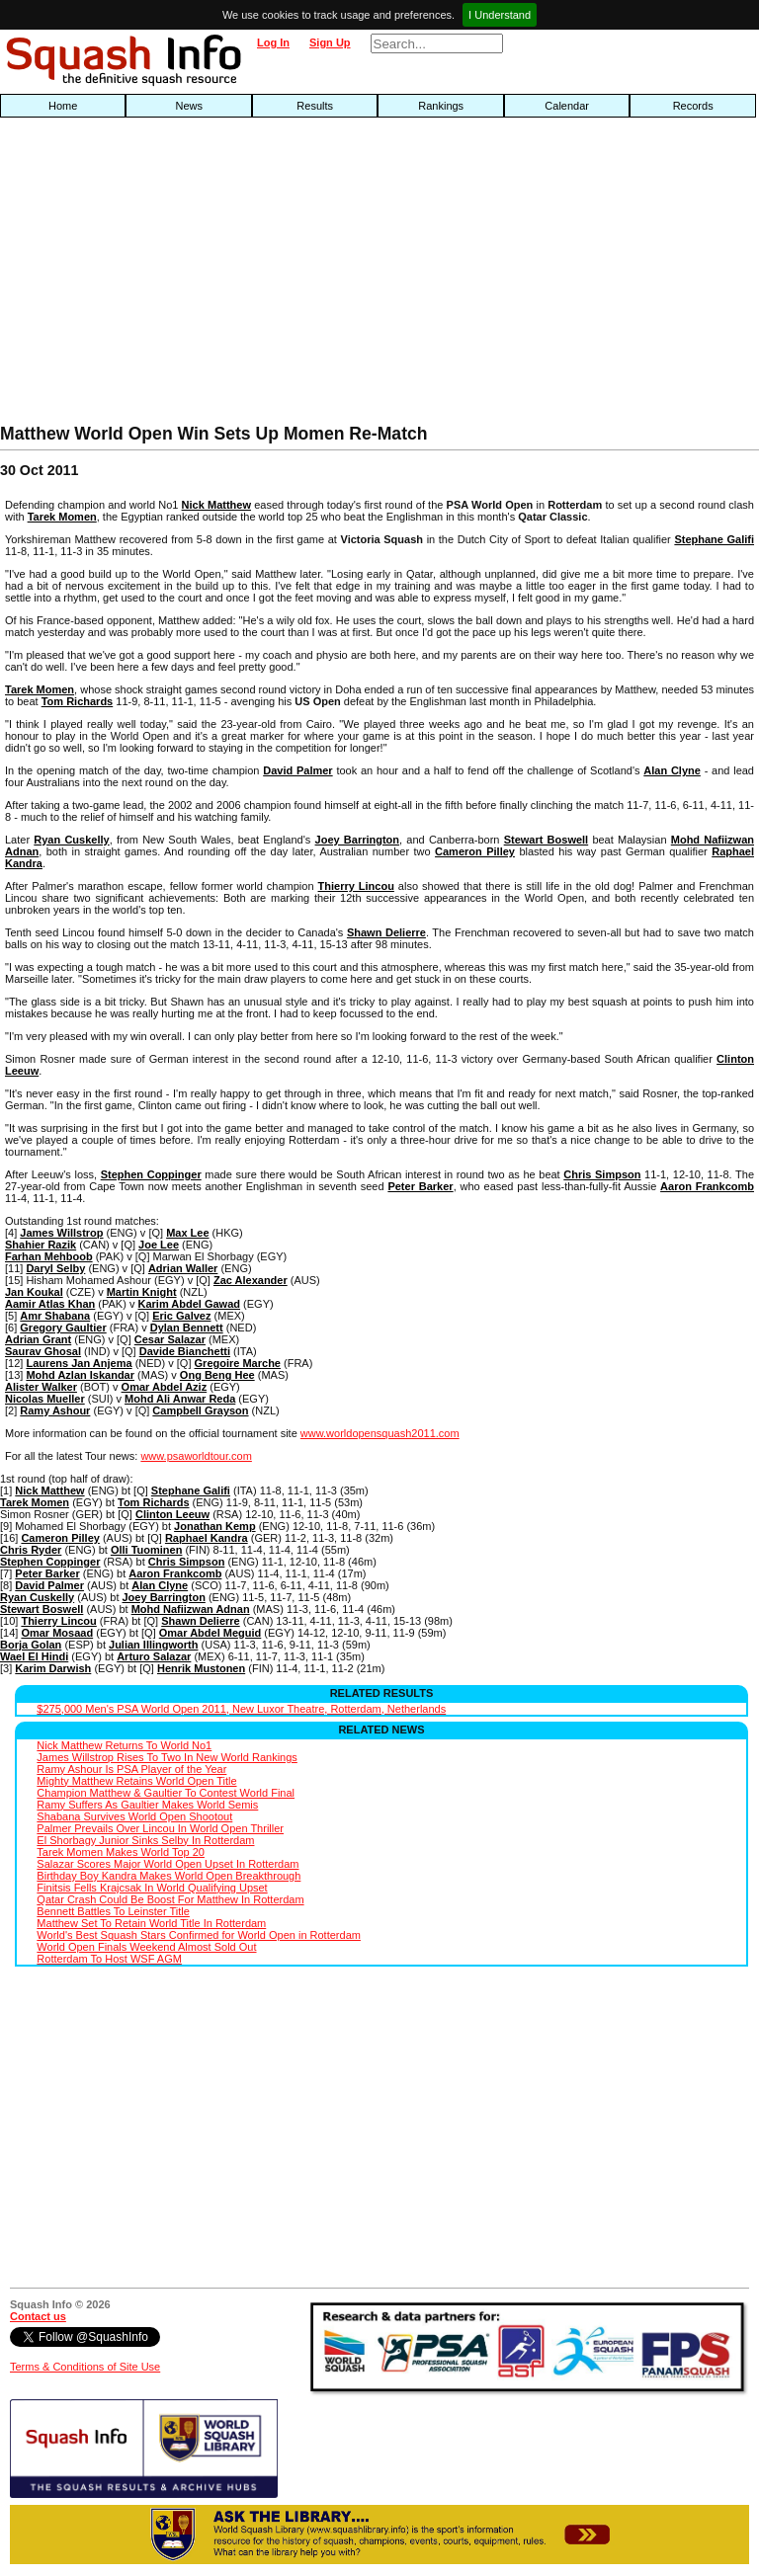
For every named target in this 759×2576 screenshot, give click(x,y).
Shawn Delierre (386, 932)
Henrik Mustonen (201, 1668)
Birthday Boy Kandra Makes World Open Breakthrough (168, 1876)
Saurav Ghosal (43, 1351)
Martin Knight (142, 1292)
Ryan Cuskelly (71, 839)
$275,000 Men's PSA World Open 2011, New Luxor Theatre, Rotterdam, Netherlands (241, 1709)
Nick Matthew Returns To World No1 (124, 1745)
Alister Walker (41, 1387)
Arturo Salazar (154, 1656)
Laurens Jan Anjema (78, 1363)
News (189, 106)
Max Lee (187, 1233)
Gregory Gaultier (63, 1327)
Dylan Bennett (186, 1327)
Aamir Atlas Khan (50, 1304)
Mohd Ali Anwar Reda (180, 1399)
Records (693, 106)
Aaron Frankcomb (707, 1186)
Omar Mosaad (57, 1633)
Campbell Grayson (200, 1410)
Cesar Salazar (170, 1339)
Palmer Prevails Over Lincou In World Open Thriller (160, 1828)
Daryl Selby (55, 1268)
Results (314, 106)
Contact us (38, 2316)
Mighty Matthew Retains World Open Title (136, 1781)
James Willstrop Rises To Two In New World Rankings (166, 1757)
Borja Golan (30, 1644)
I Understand (499, 15)
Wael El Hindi (34, 1656)
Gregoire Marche (238, 1363)
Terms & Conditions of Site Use (85, 2367)
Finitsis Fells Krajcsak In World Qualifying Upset (152, 1887)
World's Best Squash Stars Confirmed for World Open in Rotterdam (199, 1935)
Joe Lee (158, 1244)
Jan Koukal (34, 1292)
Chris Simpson (601, 1174)
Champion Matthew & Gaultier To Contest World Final (166, 1793)
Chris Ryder (30, 1550)
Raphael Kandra (206, 1538)
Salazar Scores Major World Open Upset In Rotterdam (167, 1864)
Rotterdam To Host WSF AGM (109, 1959)
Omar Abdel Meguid (210, 1633)
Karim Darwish (53, 1668)
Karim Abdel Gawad (189, 1304)
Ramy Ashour (55, 1410)
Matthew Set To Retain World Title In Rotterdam (151, 1923)
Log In (273, 42)
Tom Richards (78, 701)
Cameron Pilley (475, 851)
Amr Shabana (55, 1316)
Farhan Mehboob (49, 1256)
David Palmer (297, 770)
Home (62, 106)
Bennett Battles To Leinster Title (113, 1911)
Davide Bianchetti (184, 1351)
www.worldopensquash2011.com (380, 1433)
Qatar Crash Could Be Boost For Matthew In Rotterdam (170, 1899)
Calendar (567, 106)
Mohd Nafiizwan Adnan (190, 1609)
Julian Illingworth (153, 1644)
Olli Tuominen (147, 1550)
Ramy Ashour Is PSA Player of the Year (131, 1769)
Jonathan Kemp (215, 1526)
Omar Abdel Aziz (165, 1387)
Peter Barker (420, 1186)
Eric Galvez (181, 1316)
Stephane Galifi (714, 539)
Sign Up (330, 42)
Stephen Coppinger (151, 1174)
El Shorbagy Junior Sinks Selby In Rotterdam (145, 1840)
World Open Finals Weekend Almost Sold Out (146, 1947)
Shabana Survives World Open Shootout (134, 1816)
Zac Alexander (250, 1280)
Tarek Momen (62, 517)
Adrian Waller (183, 1268)
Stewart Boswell (546, 839)
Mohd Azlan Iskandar (80, 1375)
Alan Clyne (672, 770)
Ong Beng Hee (217, 1375)
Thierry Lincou (356, 886)
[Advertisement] (243, 275)
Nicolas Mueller (45, 1399)
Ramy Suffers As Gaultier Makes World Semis (147, 1805)
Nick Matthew (216, 505)
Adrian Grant (38, 1339)
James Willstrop (61, 1233)
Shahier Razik (40, 1244)
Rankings (441, 106)
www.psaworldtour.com (196, 1456)
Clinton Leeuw (172, 1514)
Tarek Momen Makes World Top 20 (121, 1852)
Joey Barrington (357, 839)
